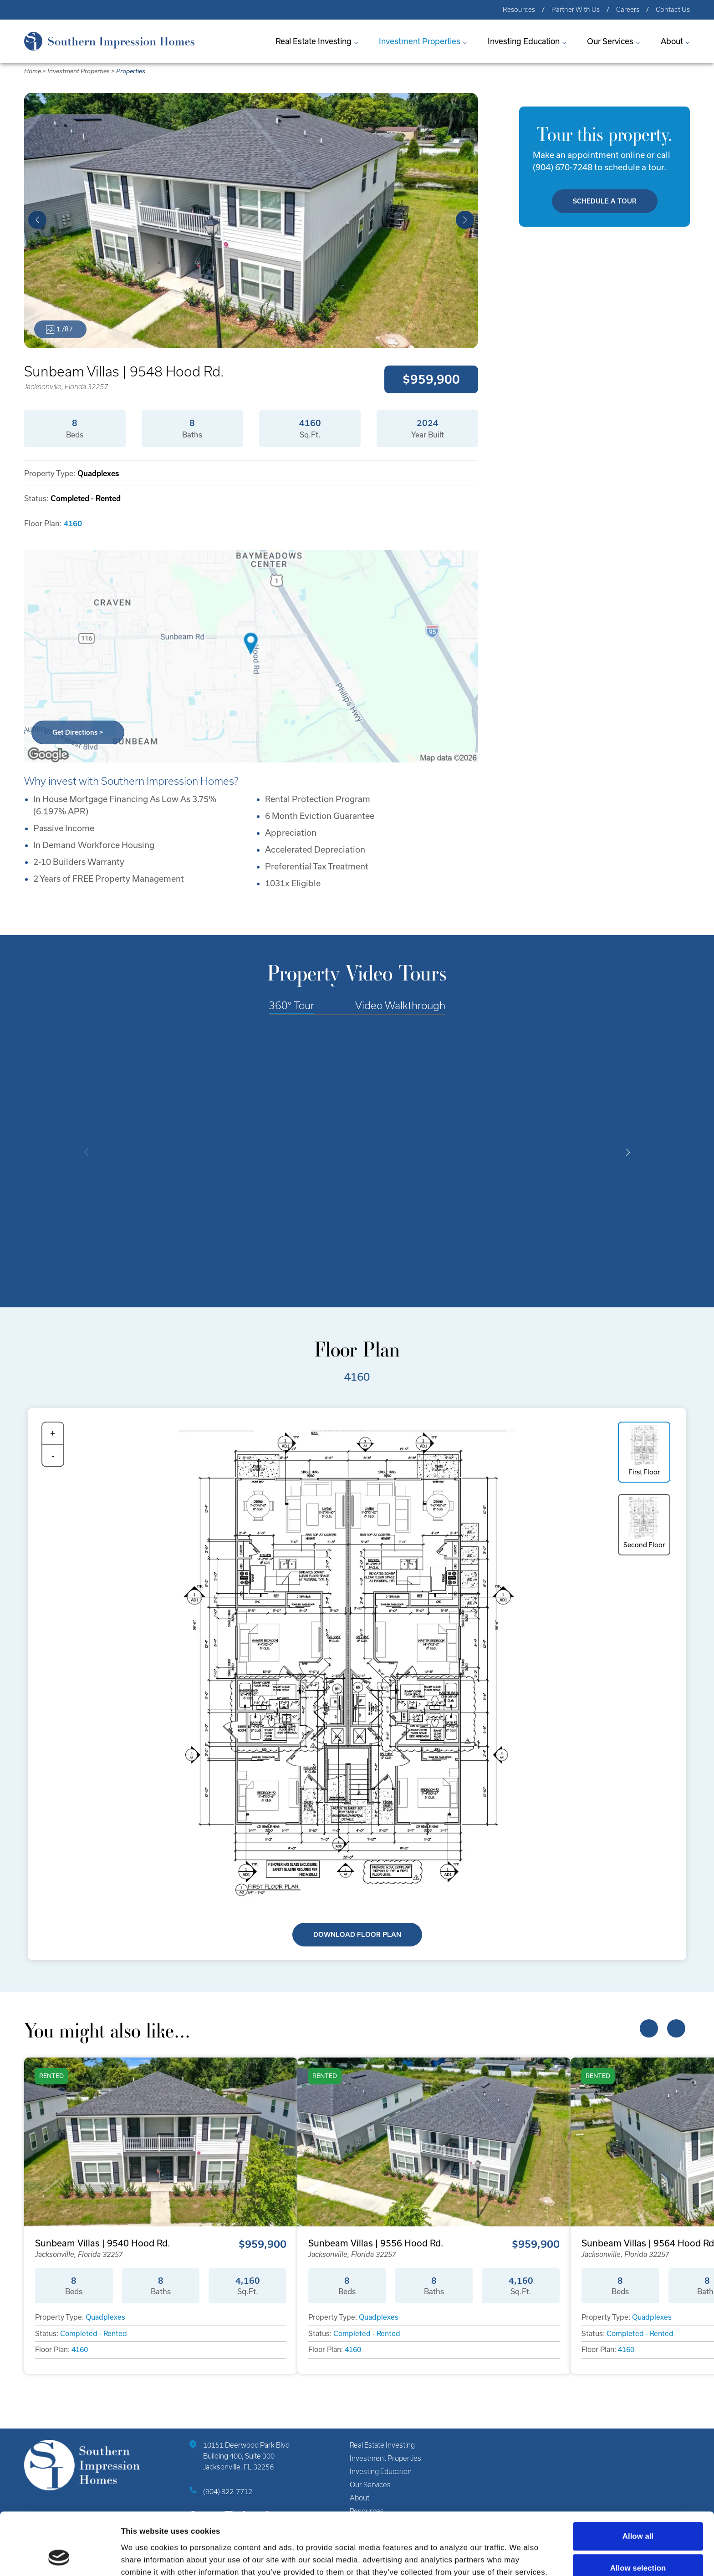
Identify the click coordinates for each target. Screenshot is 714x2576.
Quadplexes (105, 2317)
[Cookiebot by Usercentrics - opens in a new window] (59, 2557)
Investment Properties (419, 41)
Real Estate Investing (313, 41)
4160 (73, 523)
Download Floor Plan (357, 1934)
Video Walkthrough (400, 1005)
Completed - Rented (93, 2333)
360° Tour (291, 1005)
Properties (130, 71)
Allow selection (638, 2509)
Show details (510, 2557)
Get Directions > (77, 732)
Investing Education (524, 41)
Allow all (637, 2478)
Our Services (610, 41)
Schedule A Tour (605, 201)
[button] (37, 220)
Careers (627, 9)
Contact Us (673, 9)
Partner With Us (575, 9)
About (672, 41)
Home (32, 71)
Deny (637, 2541)
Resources (519, 9)
